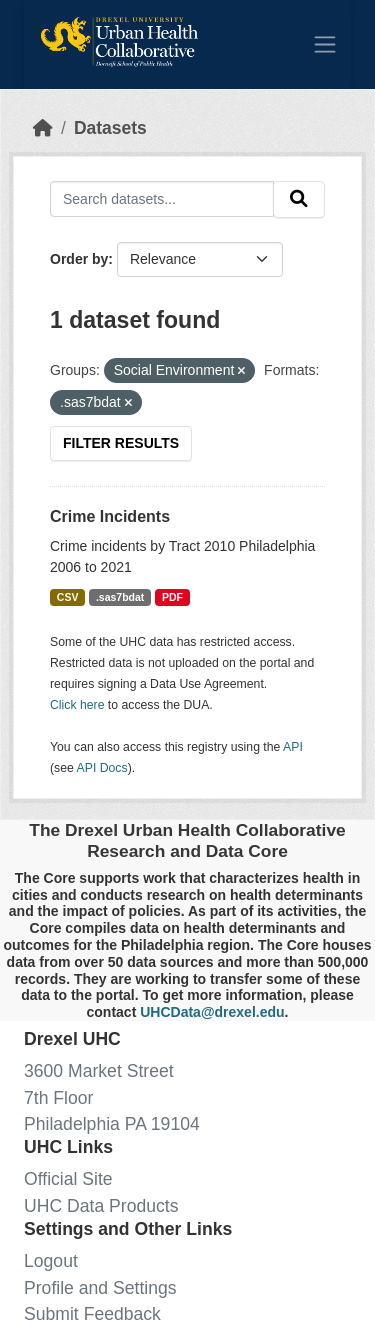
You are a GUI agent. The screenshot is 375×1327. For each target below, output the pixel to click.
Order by (79, 259)
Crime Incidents (110, 516)
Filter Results (121, 443)
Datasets (110, 128)
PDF (172, 597)
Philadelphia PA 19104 (112, 1124)
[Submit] (299, 199)
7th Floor (58, 1098)
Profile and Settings (100, 1288)
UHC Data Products (101, 1206)
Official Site (68, 1179)
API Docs (102, 768)
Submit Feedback (92, 1314)
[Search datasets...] (162, 198)
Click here (77, 705)
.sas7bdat (120, 597)
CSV (68, 597)
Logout (51, 1261)
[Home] (43, 128)
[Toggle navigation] (325, 44)
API (293, 747)
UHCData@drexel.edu (212, 1012)
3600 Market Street (99, 1071)
